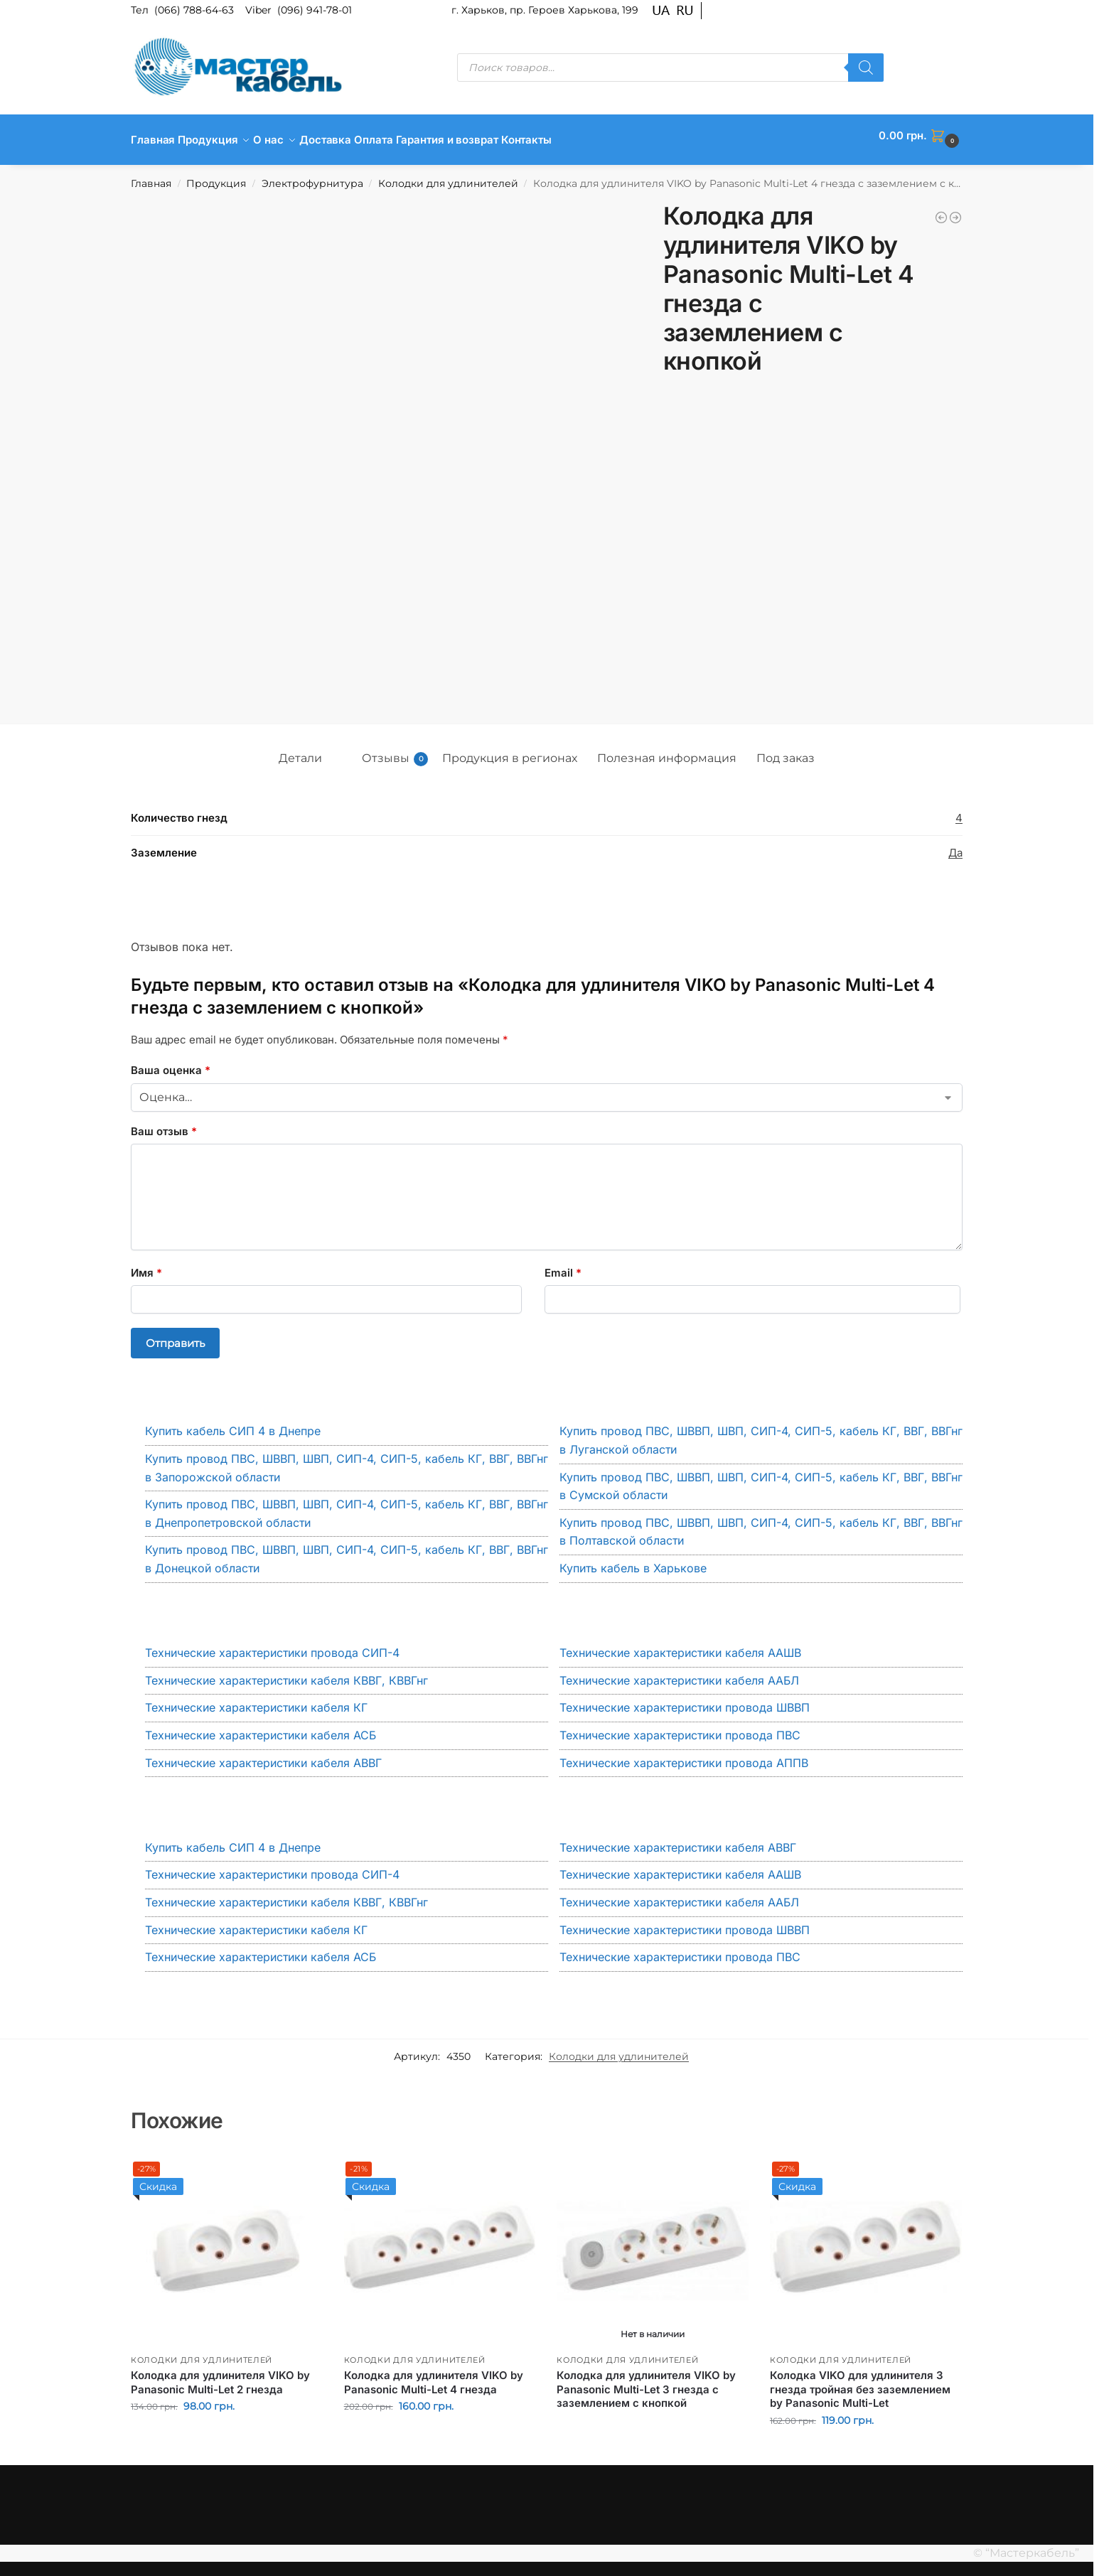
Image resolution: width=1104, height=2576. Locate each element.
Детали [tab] (300, 750)
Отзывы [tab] (395, 751)
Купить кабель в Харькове (633, 1560)
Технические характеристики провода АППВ (683, 1754)
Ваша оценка (170, 1062)
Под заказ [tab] (785, 750)
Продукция (216, 175)
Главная (151, 175)
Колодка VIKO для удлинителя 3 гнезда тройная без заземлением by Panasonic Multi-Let (860, 2381)
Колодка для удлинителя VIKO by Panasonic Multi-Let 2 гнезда (220, 2374)
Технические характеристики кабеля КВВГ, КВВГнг (286, 1672)
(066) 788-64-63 (195, 10)
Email (563, 1265)
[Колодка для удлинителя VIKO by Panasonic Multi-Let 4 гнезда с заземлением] (941, 210)
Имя (146, 1265)
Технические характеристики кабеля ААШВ (680, 1645)
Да (955, 845)
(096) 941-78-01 (314, 10)
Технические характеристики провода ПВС (679, 1727)
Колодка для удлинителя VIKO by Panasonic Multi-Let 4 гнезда (433, 2374)
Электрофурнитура (312, 175)
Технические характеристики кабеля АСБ (260, 1727)
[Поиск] (866, 67)
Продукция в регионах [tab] (509, 750)
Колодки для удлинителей (448, 175)
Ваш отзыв (164, 1123)
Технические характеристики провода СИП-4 (272, 1645)
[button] (921, 135)
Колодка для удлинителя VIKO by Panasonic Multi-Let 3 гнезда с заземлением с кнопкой (646, 2381)
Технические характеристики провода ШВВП (684, 1699)
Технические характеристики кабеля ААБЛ (679, 1672)
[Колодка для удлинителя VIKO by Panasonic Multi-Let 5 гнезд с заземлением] (955, 210)
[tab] (341, 745)
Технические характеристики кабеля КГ (256, 1699)
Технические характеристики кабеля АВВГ (263, 1754)
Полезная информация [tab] (666, 750)
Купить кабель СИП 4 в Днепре (233, 1423)
